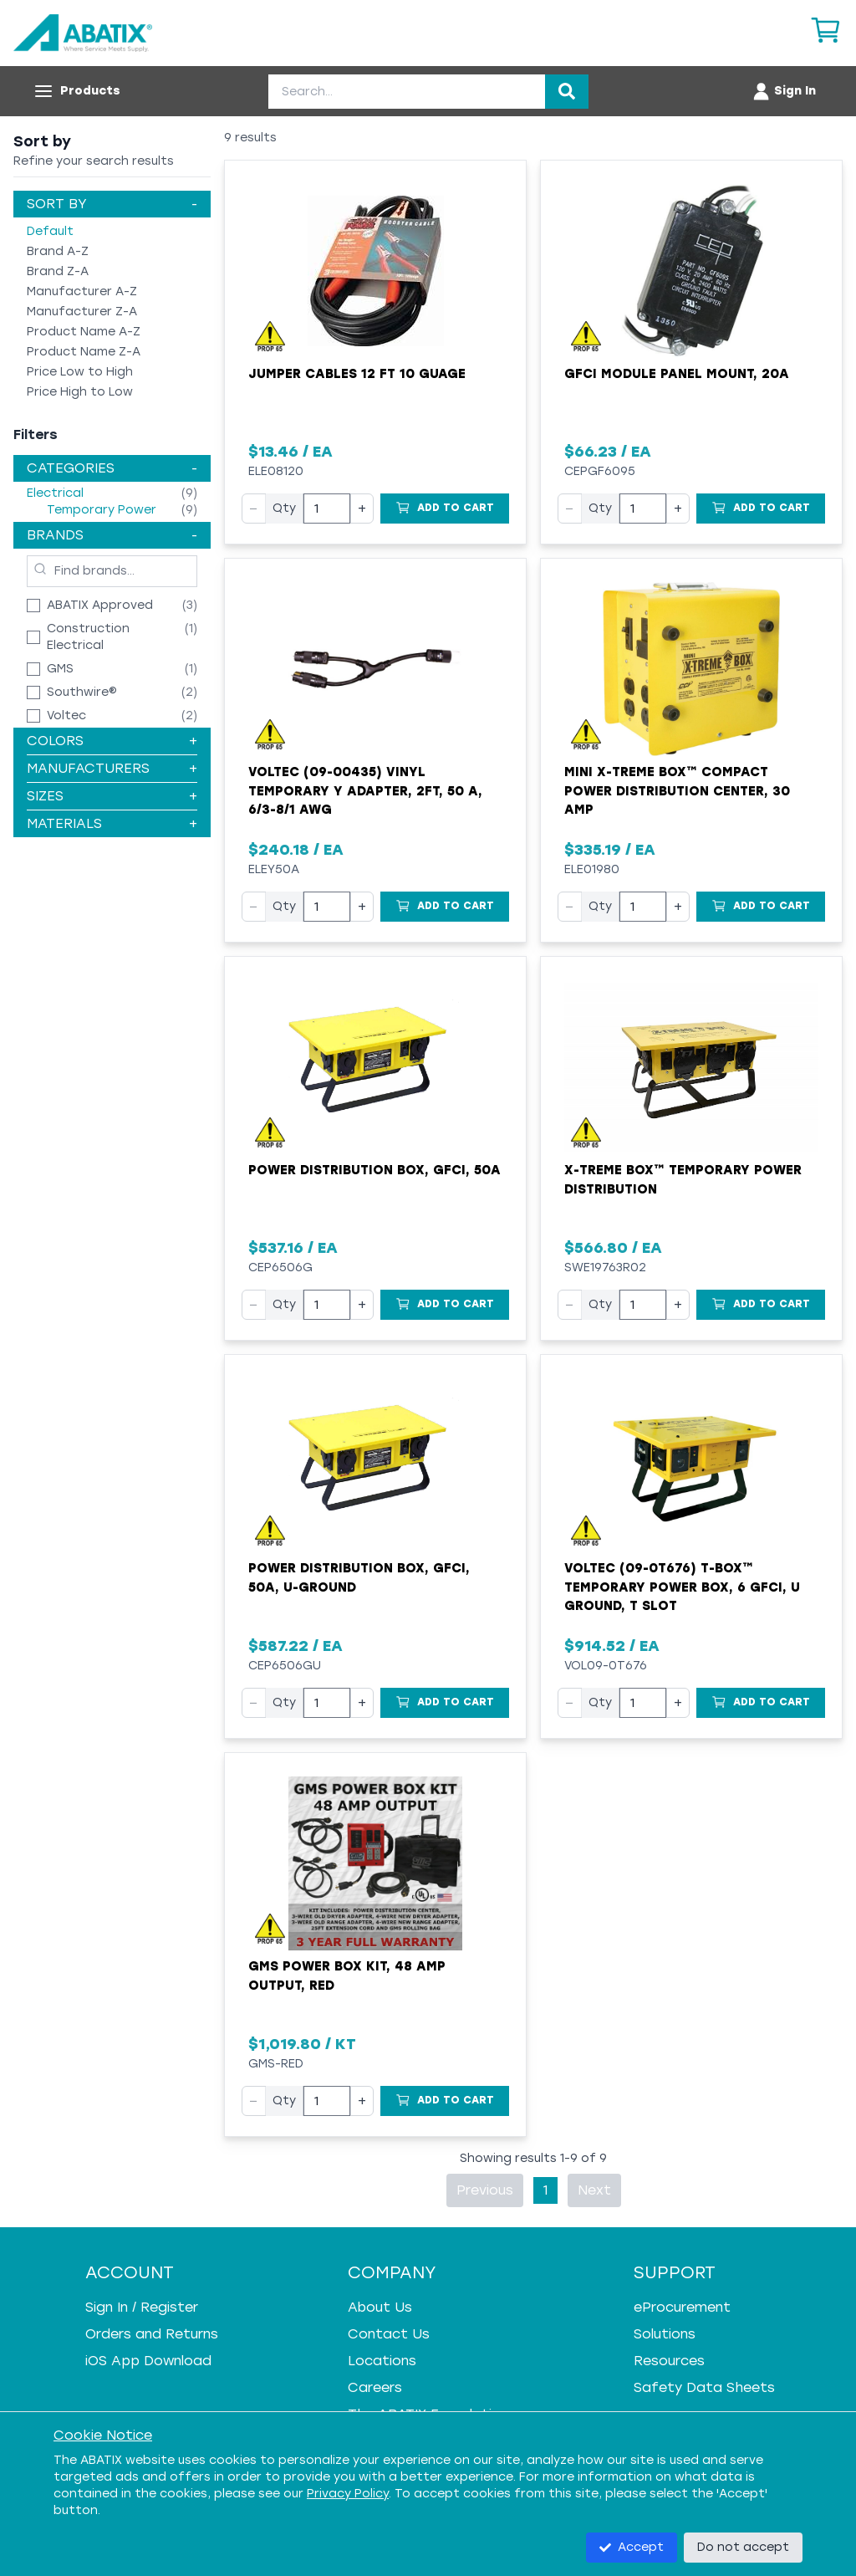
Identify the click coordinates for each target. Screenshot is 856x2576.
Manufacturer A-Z (82, 291)
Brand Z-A (58, 271)
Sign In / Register (141, 2307)
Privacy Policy (348, 2494)
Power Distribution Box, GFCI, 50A (374, 1170)
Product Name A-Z (83, 332)
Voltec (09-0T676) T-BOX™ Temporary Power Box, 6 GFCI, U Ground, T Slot (682, 1587)
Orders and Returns (151, 2334)
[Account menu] (783, 91)
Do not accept (743, 2547)
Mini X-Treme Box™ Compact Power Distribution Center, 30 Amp (677, 790)
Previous (484, 2190)
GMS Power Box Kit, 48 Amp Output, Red (347, 1976)
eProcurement (682, 2307)
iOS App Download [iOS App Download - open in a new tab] (148, 2361)
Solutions (665, 2334)
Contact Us (389, 2334)
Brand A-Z (58, 251)
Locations (382, 2361)
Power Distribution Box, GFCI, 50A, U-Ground (359, 1578)
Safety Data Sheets (704, 2387)
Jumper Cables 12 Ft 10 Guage (357, 373)
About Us (380, 2307)
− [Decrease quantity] (253, 508)
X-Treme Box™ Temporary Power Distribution (683, 1180)
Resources (669, 2361)
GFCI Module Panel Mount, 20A (676, 373)
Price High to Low (80, 392)
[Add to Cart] (444, 508)
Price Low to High (80, 372)
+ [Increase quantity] (362, 508)
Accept (631, 2547)
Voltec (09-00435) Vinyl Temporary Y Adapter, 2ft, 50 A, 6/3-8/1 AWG (365, 790)
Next (594, 2190)
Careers (375, 2387)
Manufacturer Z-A (82, 311)
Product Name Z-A (83, 352)
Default (50, 231)
